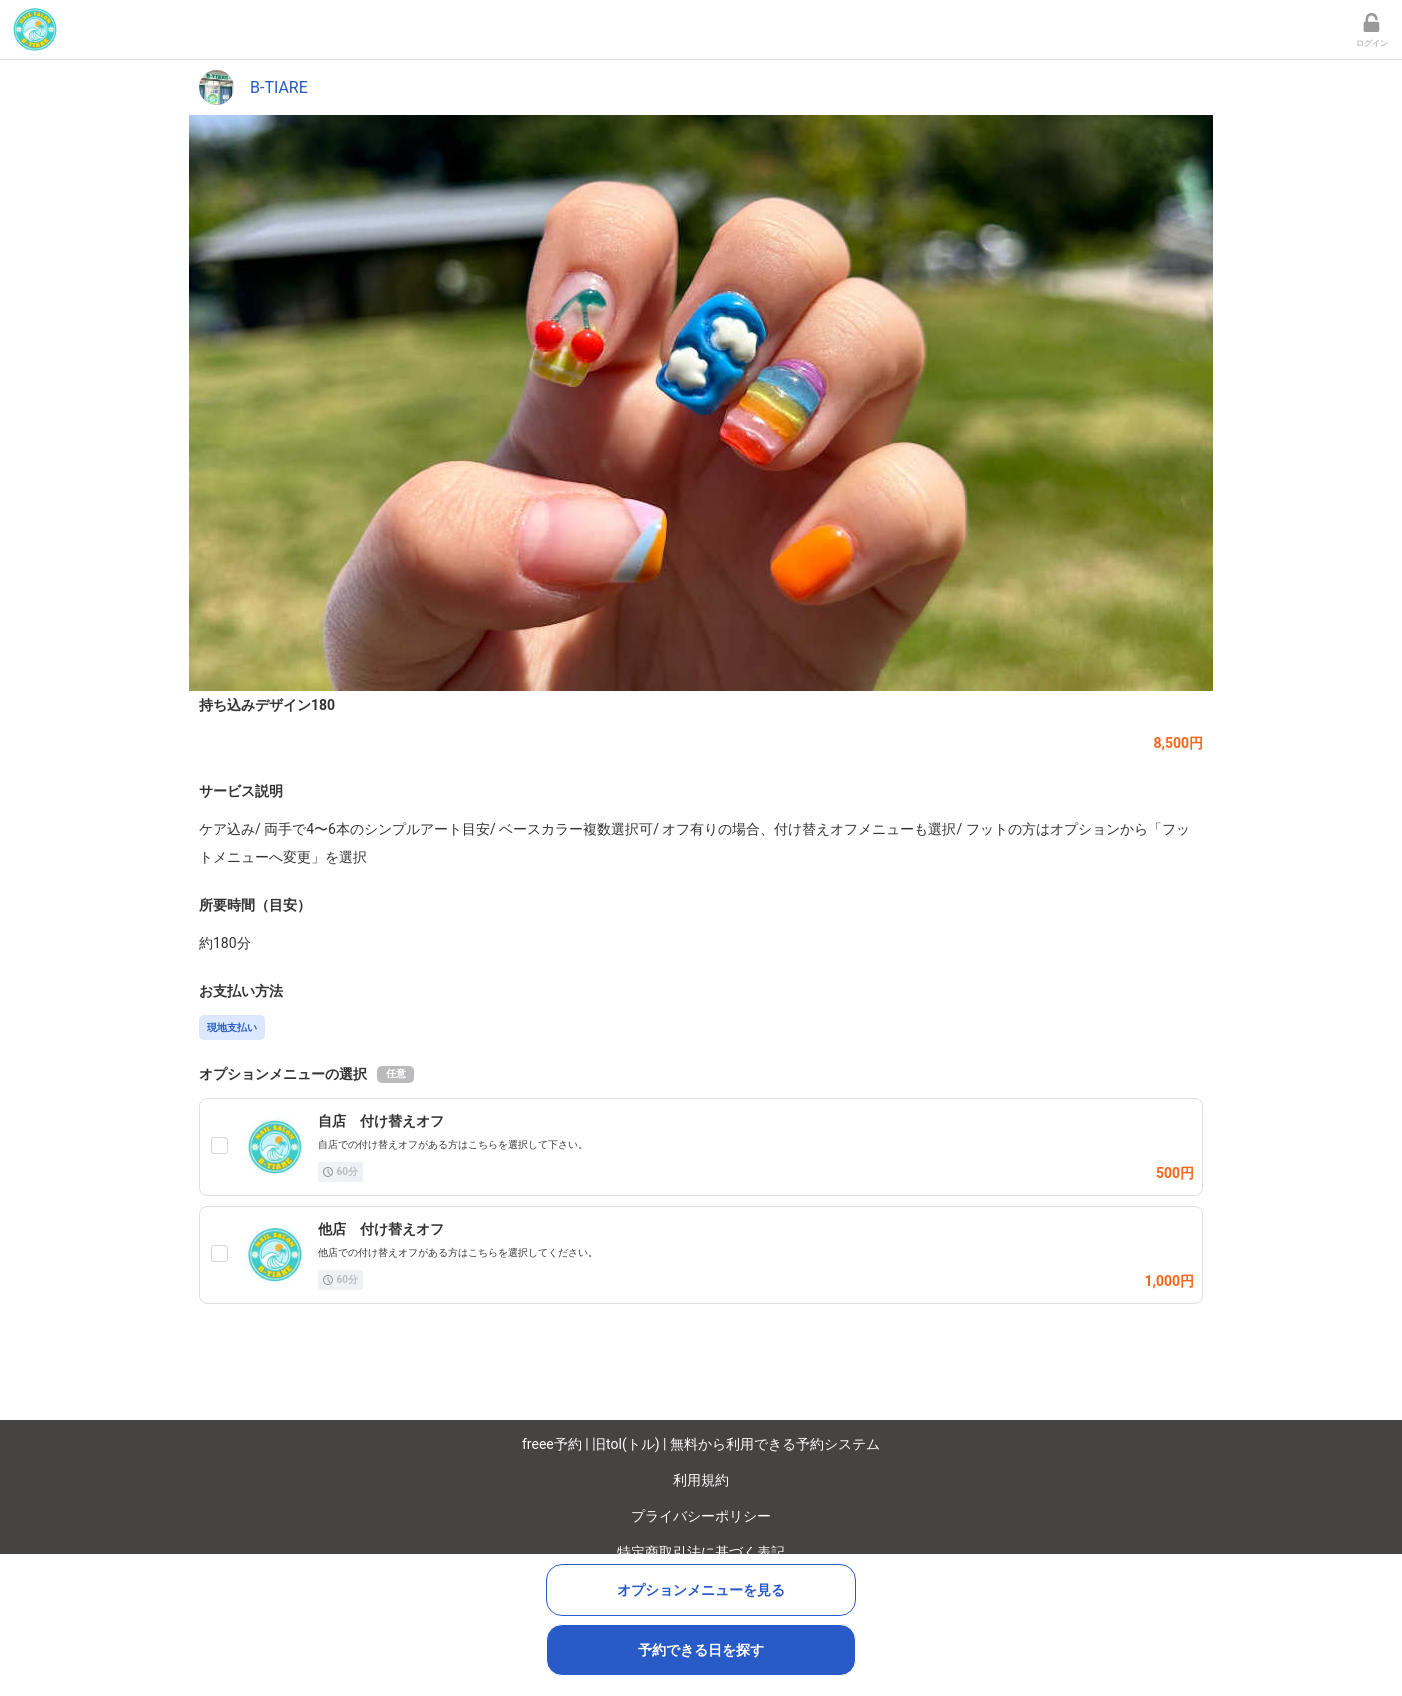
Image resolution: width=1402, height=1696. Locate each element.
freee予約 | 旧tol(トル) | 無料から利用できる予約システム (701, 1444)
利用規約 (701, 1480)
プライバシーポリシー (701, 1516)
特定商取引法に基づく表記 (701, 1552)
